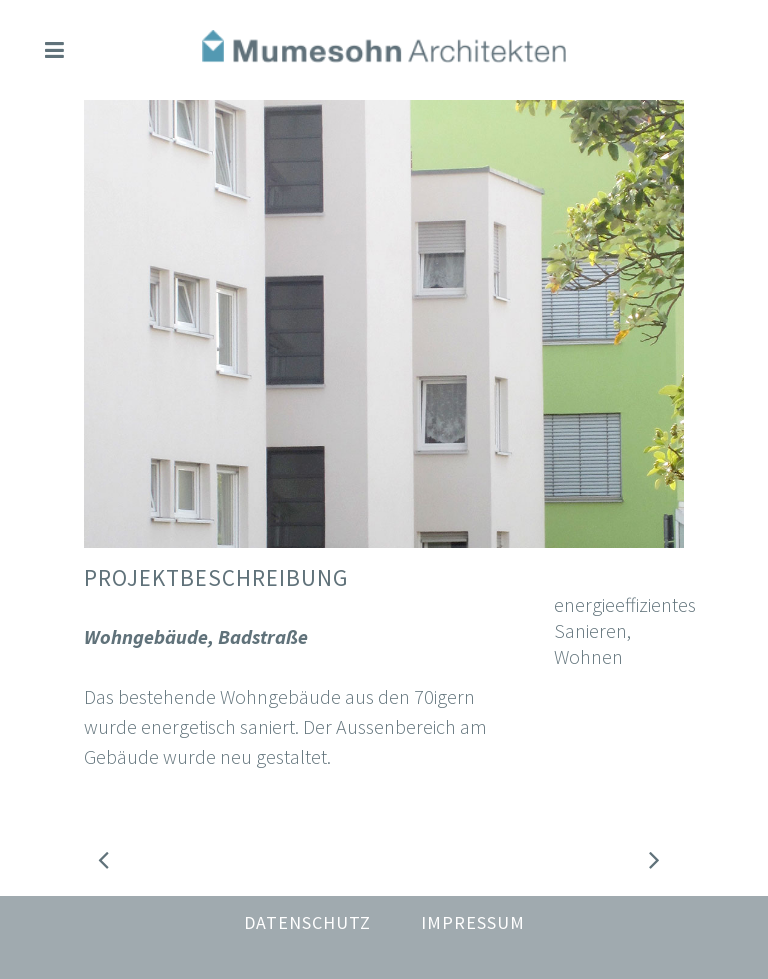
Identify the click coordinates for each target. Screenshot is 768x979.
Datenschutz (307, 922)
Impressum (473, 922)
